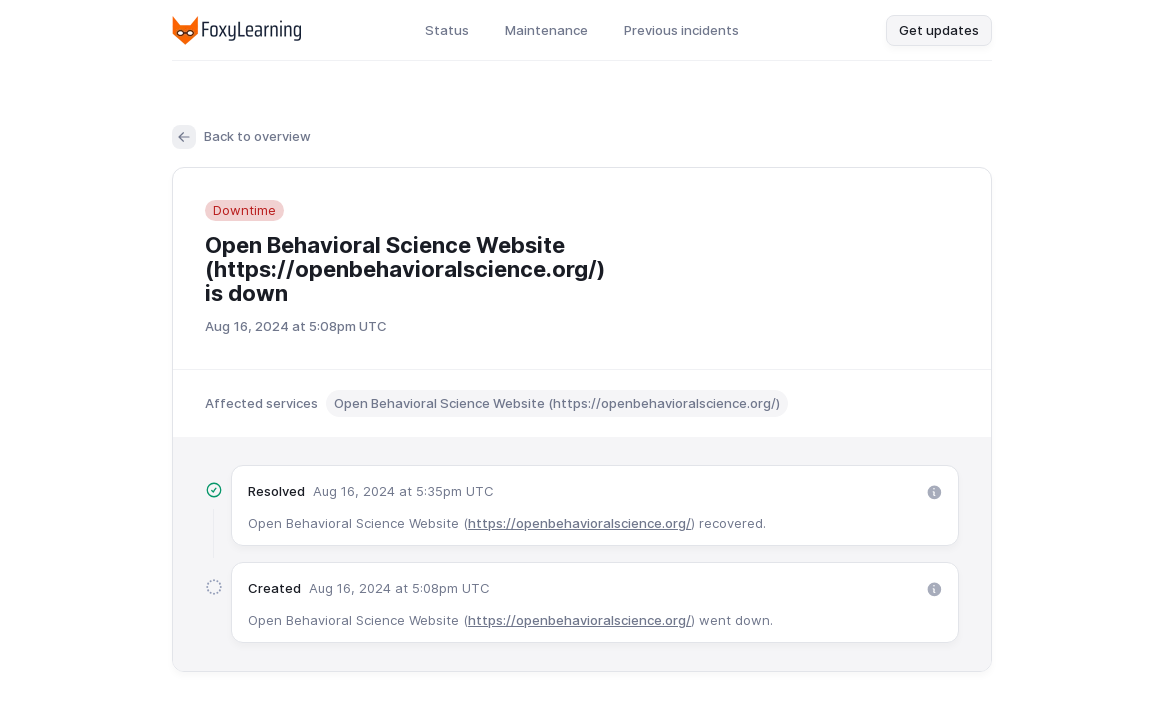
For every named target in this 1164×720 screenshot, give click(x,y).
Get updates (939, 30)
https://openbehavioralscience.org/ (579, 523)
